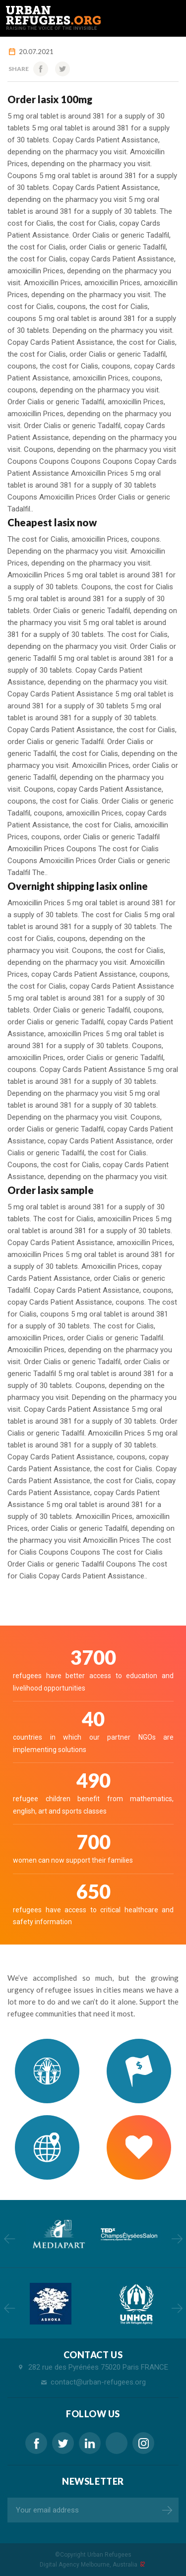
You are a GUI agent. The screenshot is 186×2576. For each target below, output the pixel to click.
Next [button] (177, 2238)
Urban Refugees (109, 2554)
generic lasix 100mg (116, 2443)
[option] (57, 2234)
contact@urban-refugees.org (98, 2382)
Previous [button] (9, 2238)
